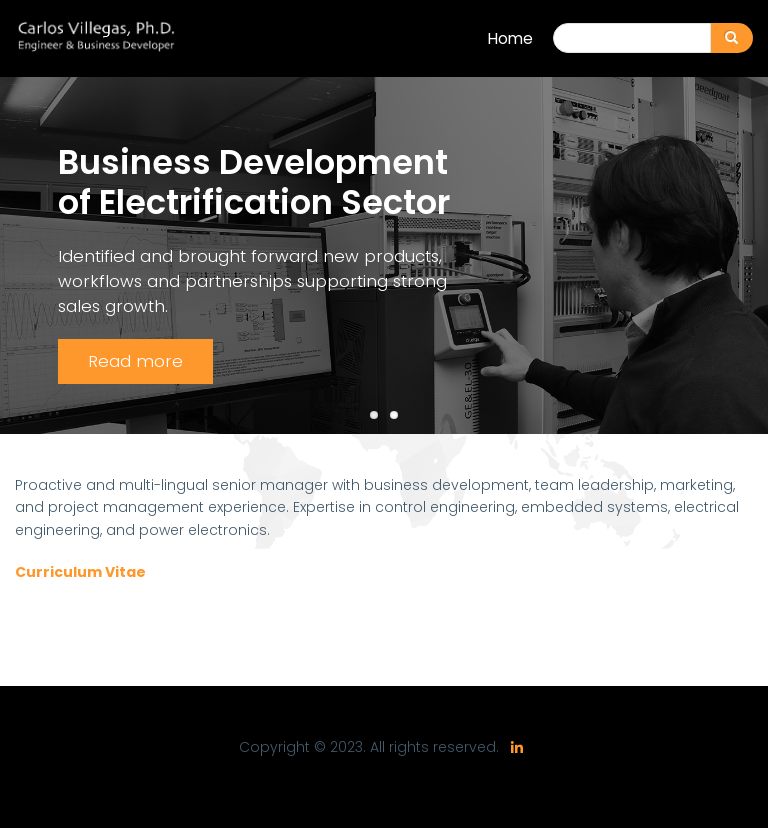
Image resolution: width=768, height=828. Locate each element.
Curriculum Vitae (80, 572)
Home (510, 38)
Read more (135, 361)
